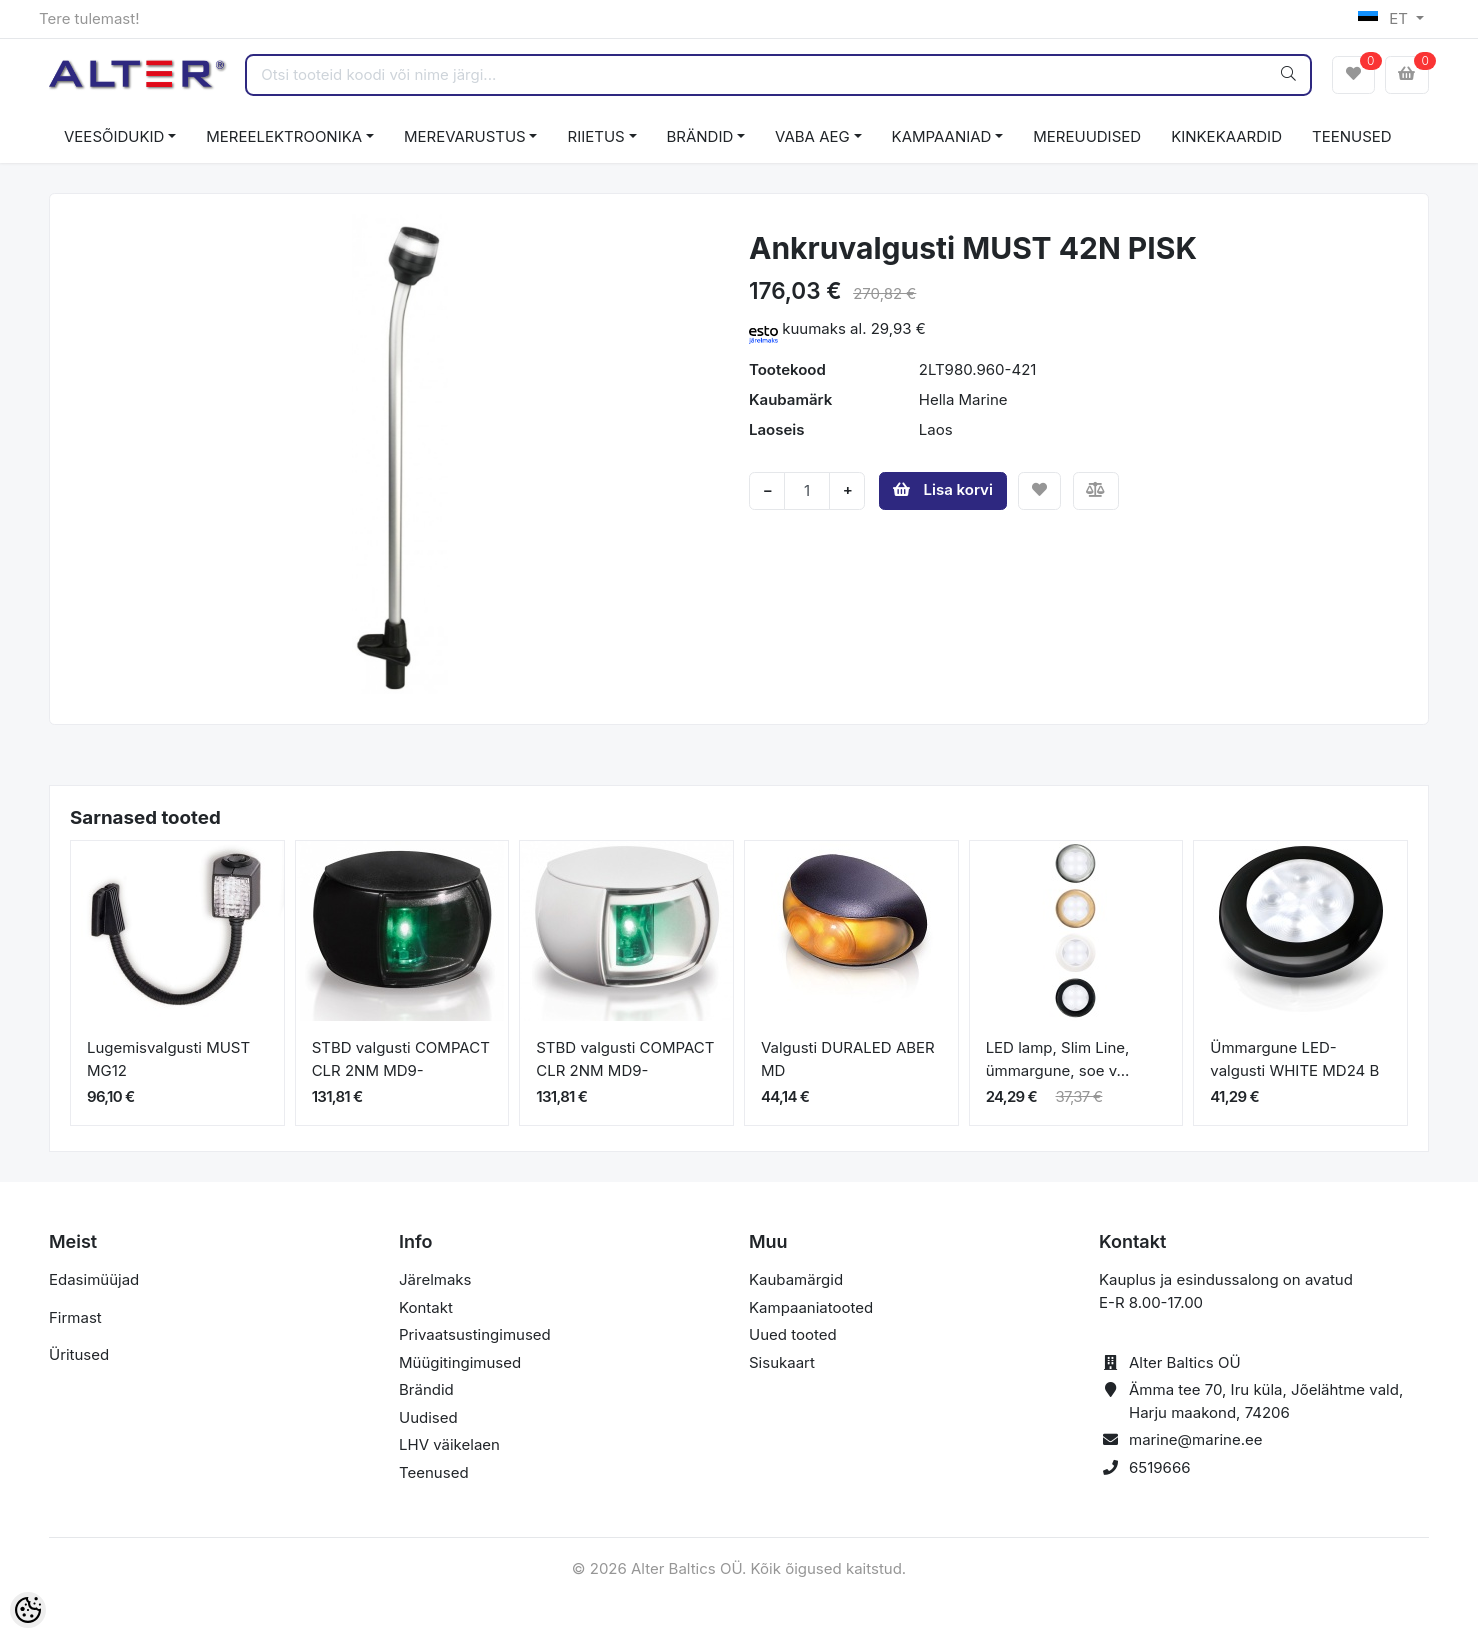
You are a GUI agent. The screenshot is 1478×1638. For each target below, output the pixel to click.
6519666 (1160, 1467)
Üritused (79, 1354)
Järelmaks (435, 1279)
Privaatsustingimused (475, 1334)
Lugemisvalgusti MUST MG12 (168, 1059)
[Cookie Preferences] (28, 1610)
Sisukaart (782, 1362)
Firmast (75, 1317)
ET (1385, 18)
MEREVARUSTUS (465, 136)
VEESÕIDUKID (114, 136)
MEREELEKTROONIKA (284, 136)
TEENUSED (1352, 136)
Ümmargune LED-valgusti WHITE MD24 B (1294, 1059)
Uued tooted (793, 1334)
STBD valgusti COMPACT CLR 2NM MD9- (401, 1059)
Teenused (434, 1472)
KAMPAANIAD (942, 136)
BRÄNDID (700, 136)
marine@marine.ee (1196, 1439)
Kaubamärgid (796, 1279)
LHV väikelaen (449, 1444)
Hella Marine (963, 399)
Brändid (426, 1389)
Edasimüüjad (94, 1279)
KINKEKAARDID (1226, 136)
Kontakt (426, 1307)
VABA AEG (812, 136)
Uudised (428, 1417)
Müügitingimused (460, 1362)
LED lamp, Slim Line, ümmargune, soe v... (1058, 1059)
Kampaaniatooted (811, 1307)
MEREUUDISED (1087, 136)
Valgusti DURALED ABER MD (848, 1059)
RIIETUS (595, 136)
